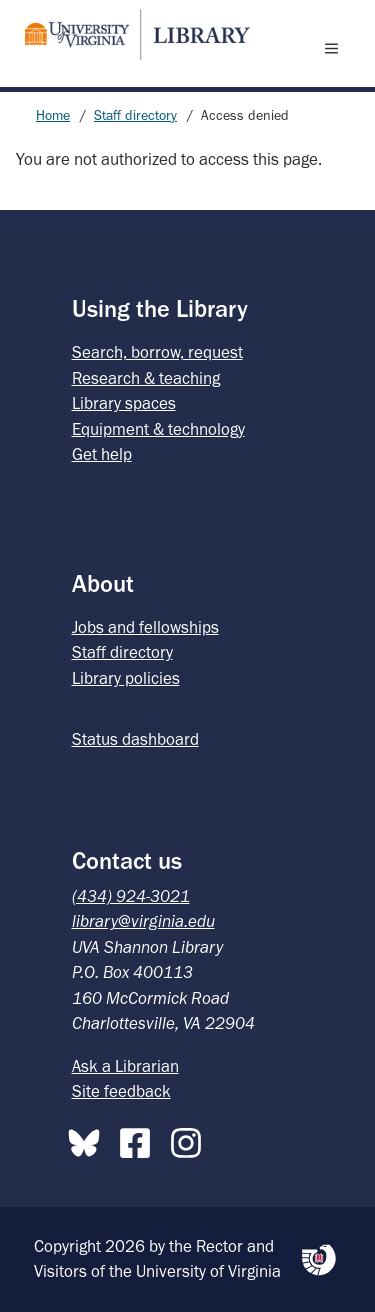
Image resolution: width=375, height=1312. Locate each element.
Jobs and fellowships (145, 627)
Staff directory (135, 115)
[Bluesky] (89, 1139)
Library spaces (124, 403)
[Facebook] (140, 1139)
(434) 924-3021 (131, 896)
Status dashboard (135, 739)
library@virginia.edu (143, 921)
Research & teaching (146, 378)
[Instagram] (191, 1139)
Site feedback (121, 1091)
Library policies (126, 678)
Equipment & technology (158, 429)
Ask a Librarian (125, 1066)
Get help (102, 454)
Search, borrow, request (157, 352)
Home (53, 115)
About (103, 583)
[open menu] (336, 48)
